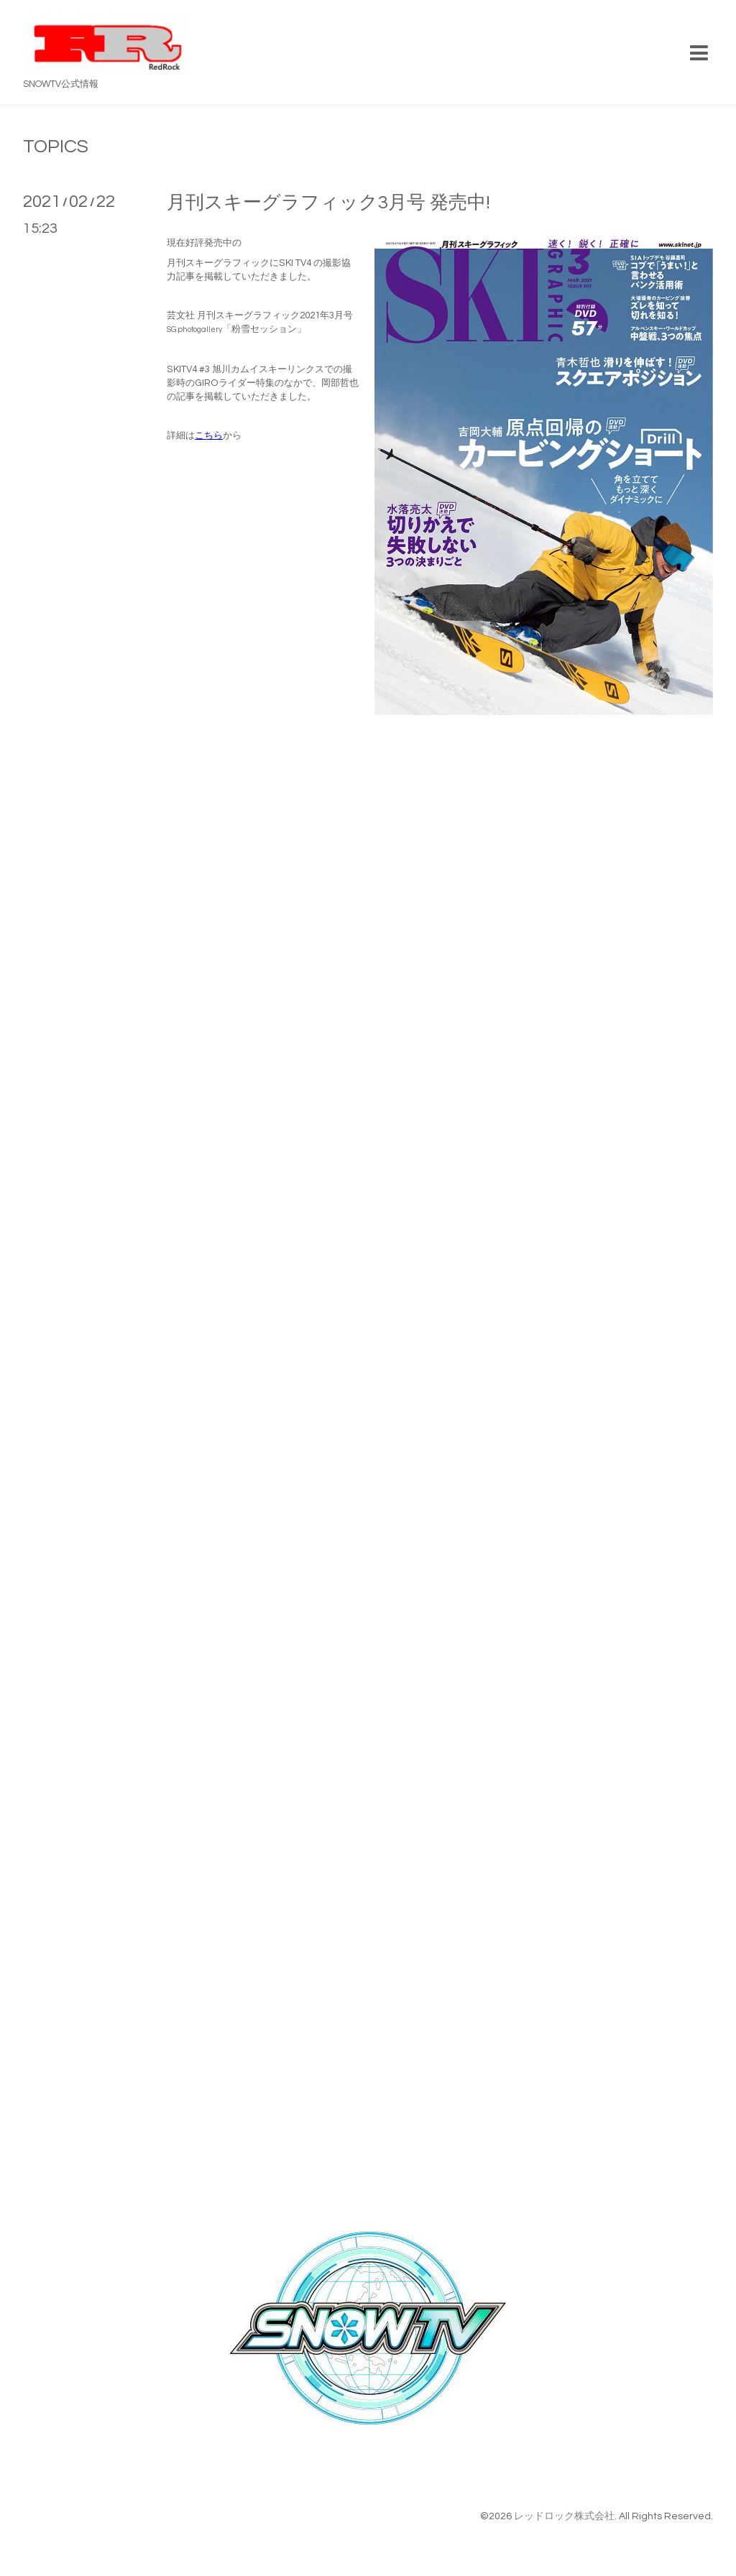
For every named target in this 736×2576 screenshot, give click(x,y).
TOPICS (55, 146)
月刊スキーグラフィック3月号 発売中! (328, 202)
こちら (209, 435)
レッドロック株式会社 (564, 2516)
